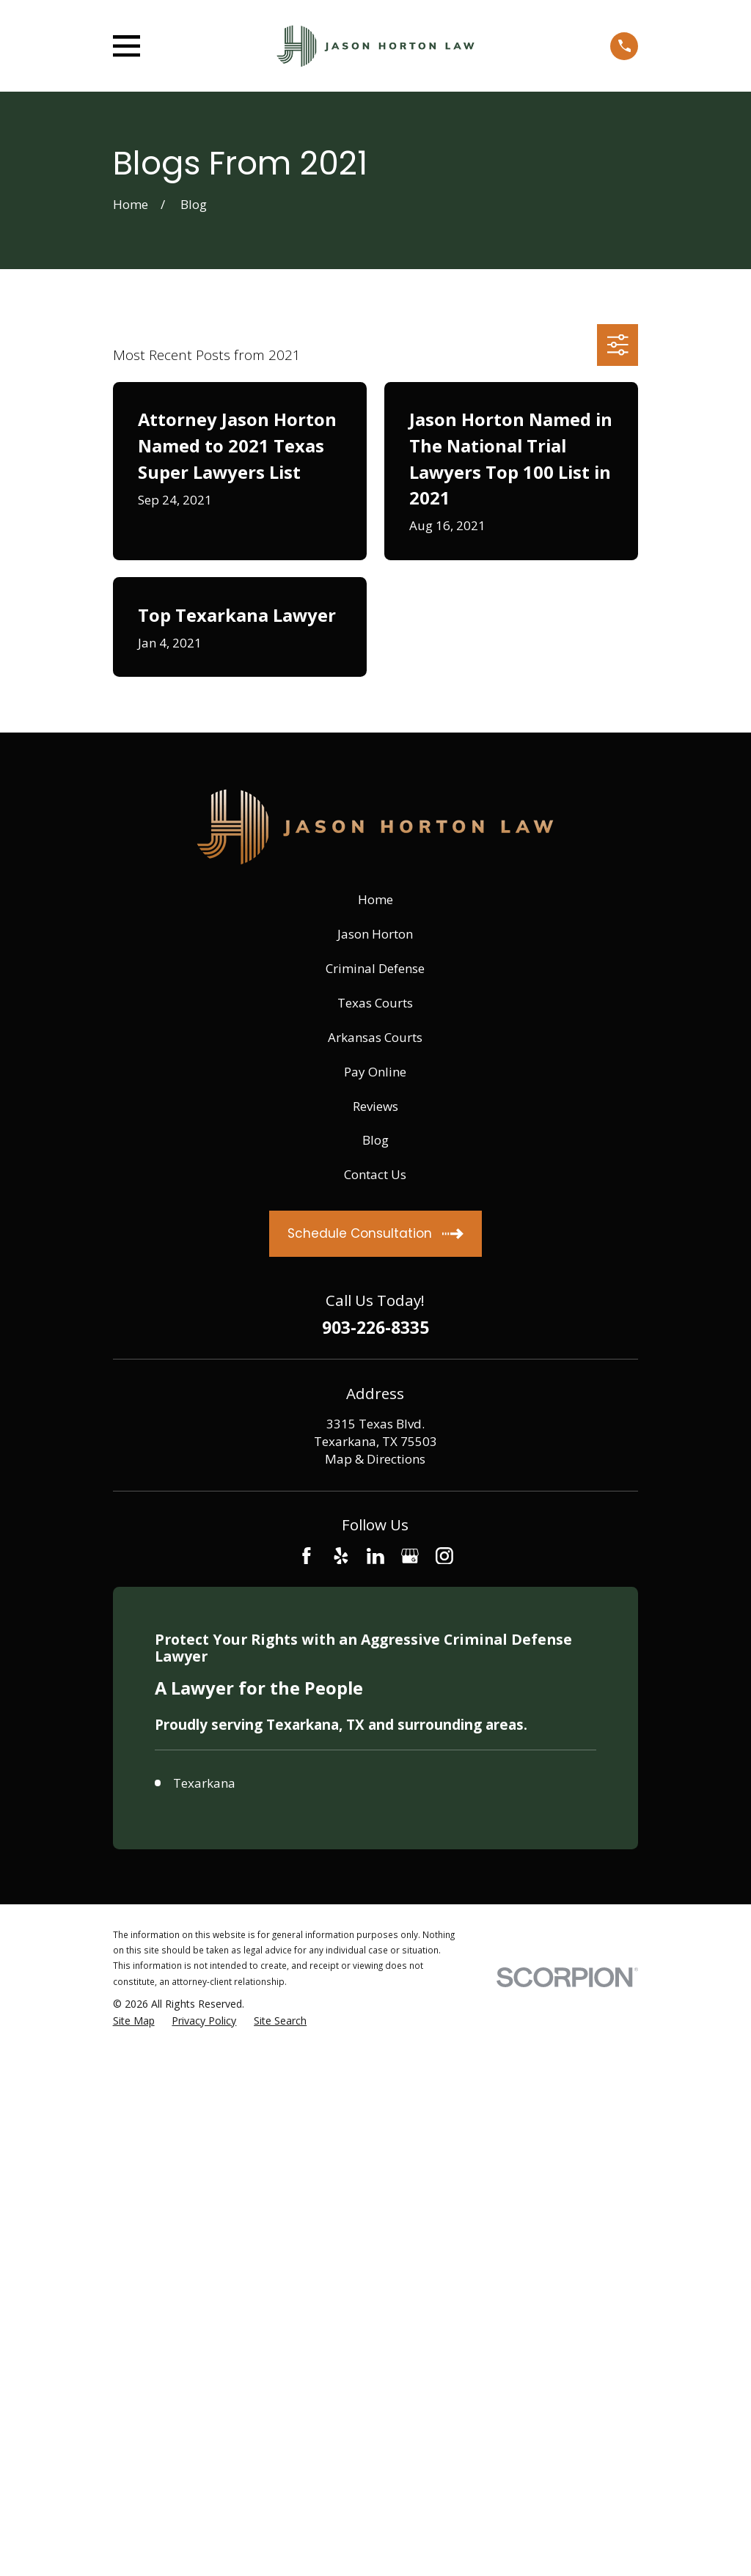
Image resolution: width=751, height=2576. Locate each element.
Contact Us (375, 1174)
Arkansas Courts (375, 1037)
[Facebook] (306, 1556)
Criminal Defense (375, 968)
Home (375, 899)
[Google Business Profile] (410, 1556)
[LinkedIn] (375, 1556)
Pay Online (375, 1071)
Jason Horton (375, 933)
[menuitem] (134, 2021)
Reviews (375, 1106)
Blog (375, 1139)
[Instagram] (444, 1556)
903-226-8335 (375, 1328)
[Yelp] (341, 1556)
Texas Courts (375, 1002)
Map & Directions (375, 1458)
